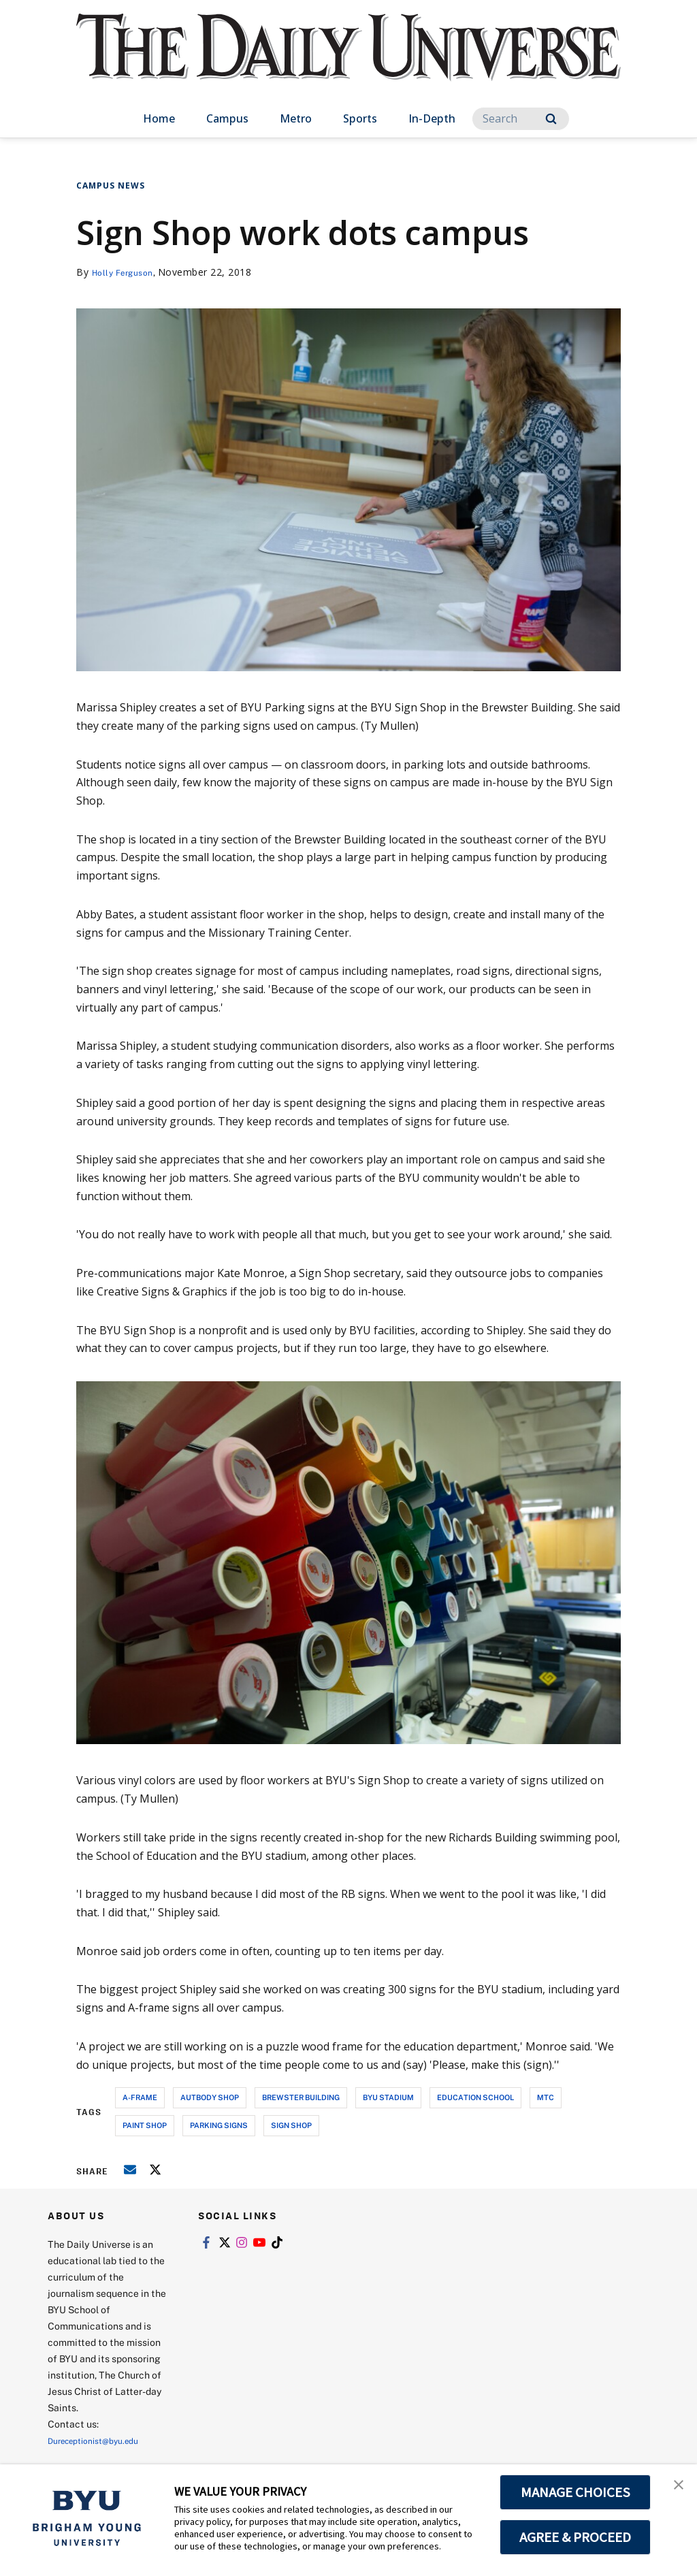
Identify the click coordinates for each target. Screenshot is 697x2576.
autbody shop (209, 2097)
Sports (360, 118)
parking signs (219, 2125)
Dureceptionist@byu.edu (102, 2440)
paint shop (145, 2125)
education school (475, 2097)
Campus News (110, 185)
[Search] (521, 119)
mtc (545, 2097)
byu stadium (388, 2097)
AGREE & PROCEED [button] (575, 2537)
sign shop (291, 2125)
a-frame (140, 2097)
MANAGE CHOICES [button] (575, 2492)
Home (159, 118)
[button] (674, 2489)
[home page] (348, 61)
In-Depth (431, 118)
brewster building (301, 2097)
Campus (227, 118)
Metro (296, 118)
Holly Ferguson (127, 272)
